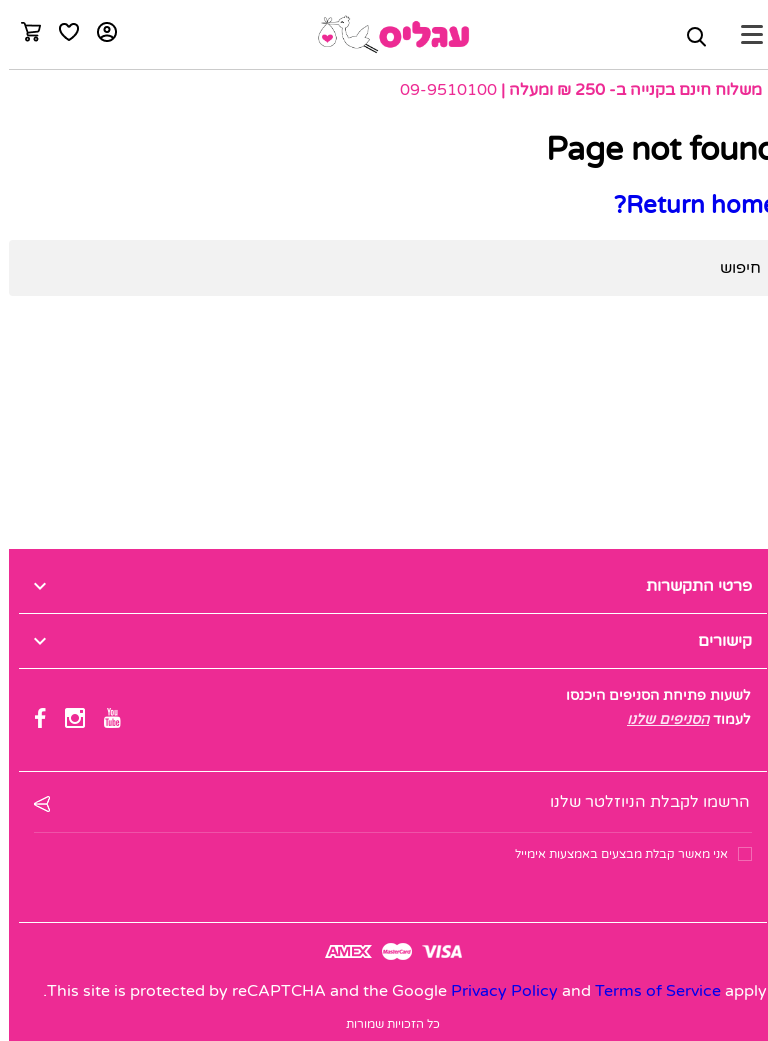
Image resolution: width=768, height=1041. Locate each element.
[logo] (384, 35)
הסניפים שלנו (659, 719)
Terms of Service (649, 991)
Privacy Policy (495, 991)
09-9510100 (439, 90)
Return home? (686, 205)
